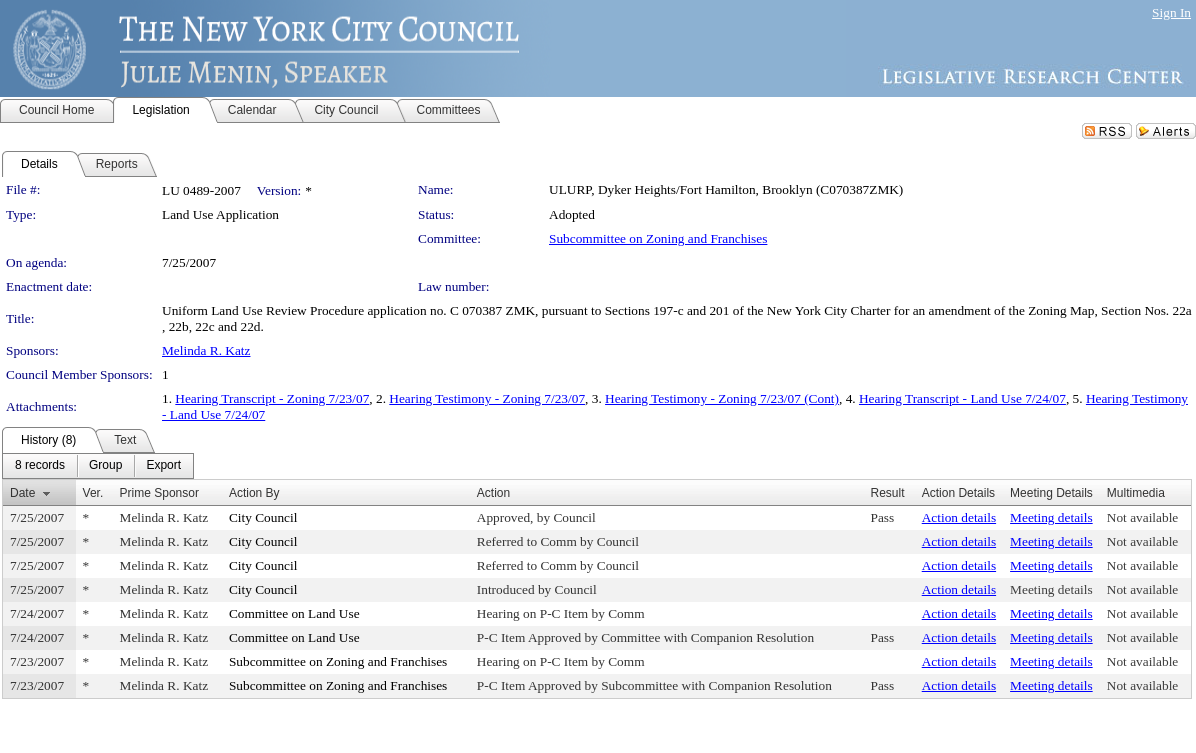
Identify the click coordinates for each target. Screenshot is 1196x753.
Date (22, 493)
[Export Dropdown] (163, 466)
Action (493, 493)
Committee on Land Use (294, 613)
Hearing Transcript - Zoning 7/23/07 (272, 398)
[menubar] (98, 466)
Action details (959, 517)
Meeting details (1051, 517)
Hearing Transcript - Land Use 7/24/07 (962, 398)
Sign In (1171, 12)
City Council (263, 517)
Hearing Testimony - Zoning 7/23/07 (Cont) (722, 398)
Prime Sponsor (159, 493)
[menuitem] (40, 466)
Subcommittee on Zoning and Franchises (658, 238)
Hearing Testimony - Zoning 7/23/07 (487, 398)
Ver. (93, 493)
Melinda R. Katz (206, 350)
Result (887, 493)
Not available (1142, 517)
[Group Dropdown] (105, 466)
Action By (254, 493)
